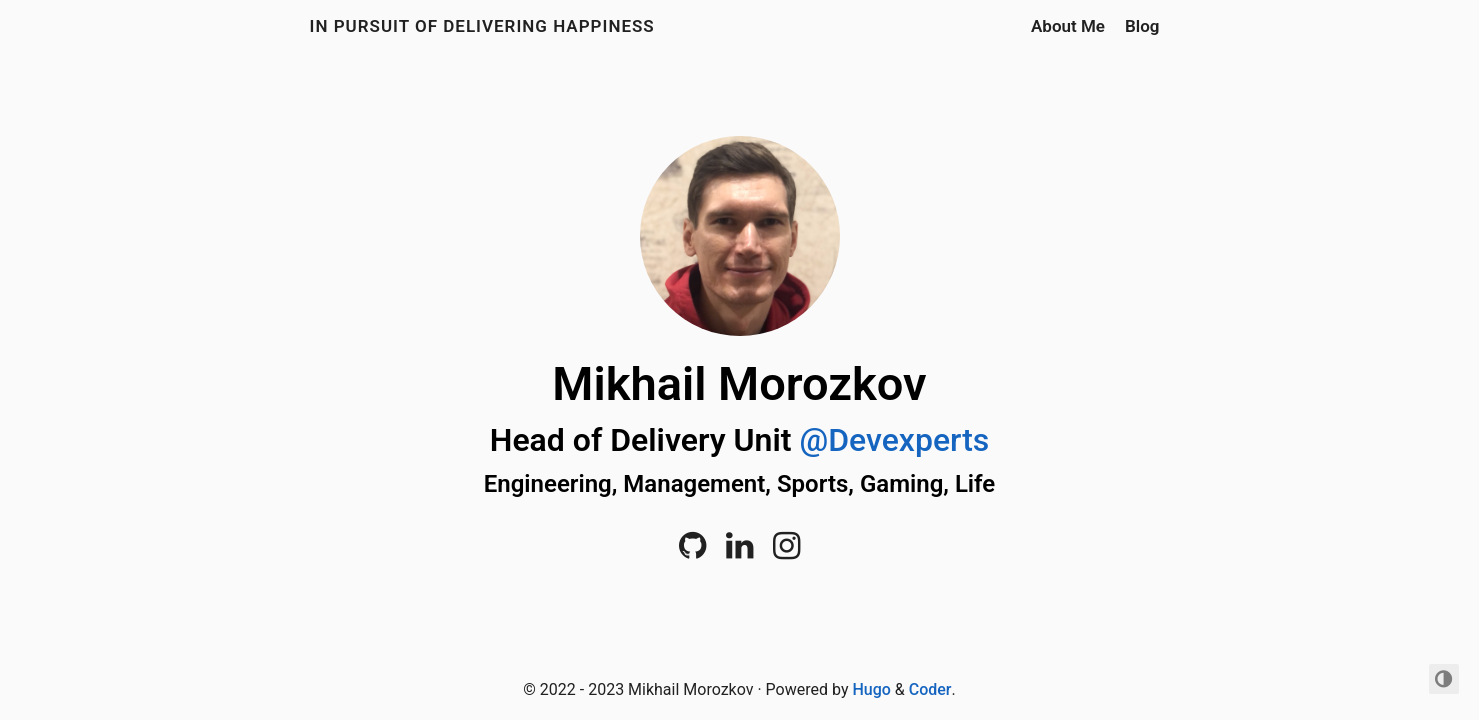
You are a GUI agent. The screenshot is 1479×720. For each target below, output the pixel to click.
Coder (930, 689)
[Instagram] (786, 551)
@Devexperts (894, 440)
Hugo (871, 689)
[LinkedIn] (739, 551)
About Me (1068, 26)
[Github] (692, 551)
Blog (1142, 26)
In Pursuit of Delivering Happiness (482, 26)
